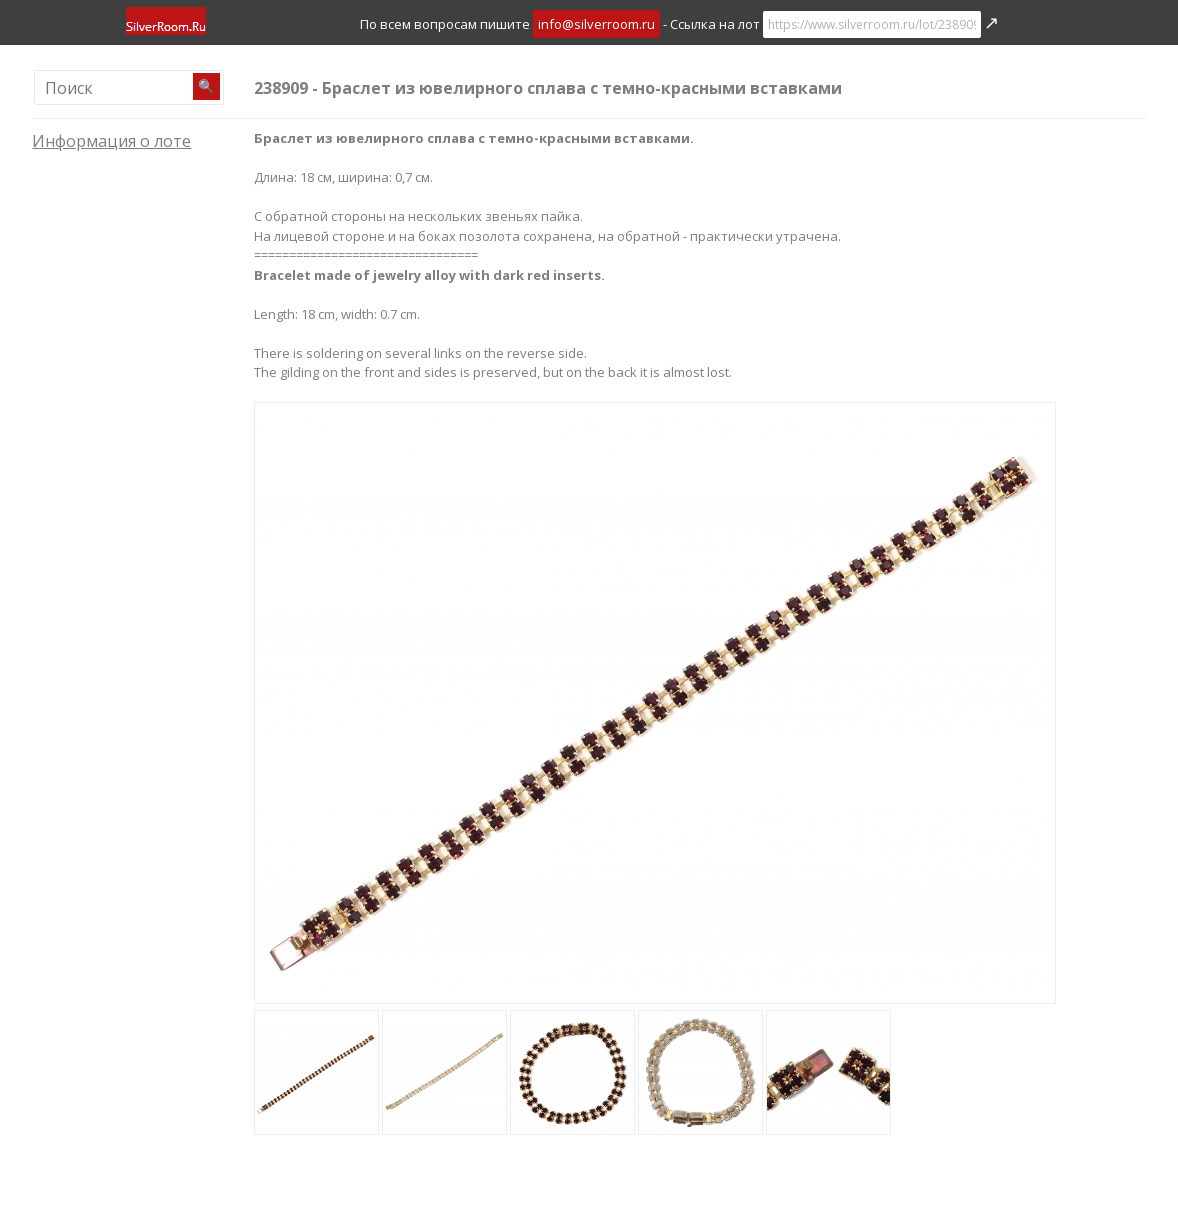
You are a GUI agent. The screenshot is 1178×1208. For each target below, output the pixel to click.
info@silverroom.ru (596, 24)
